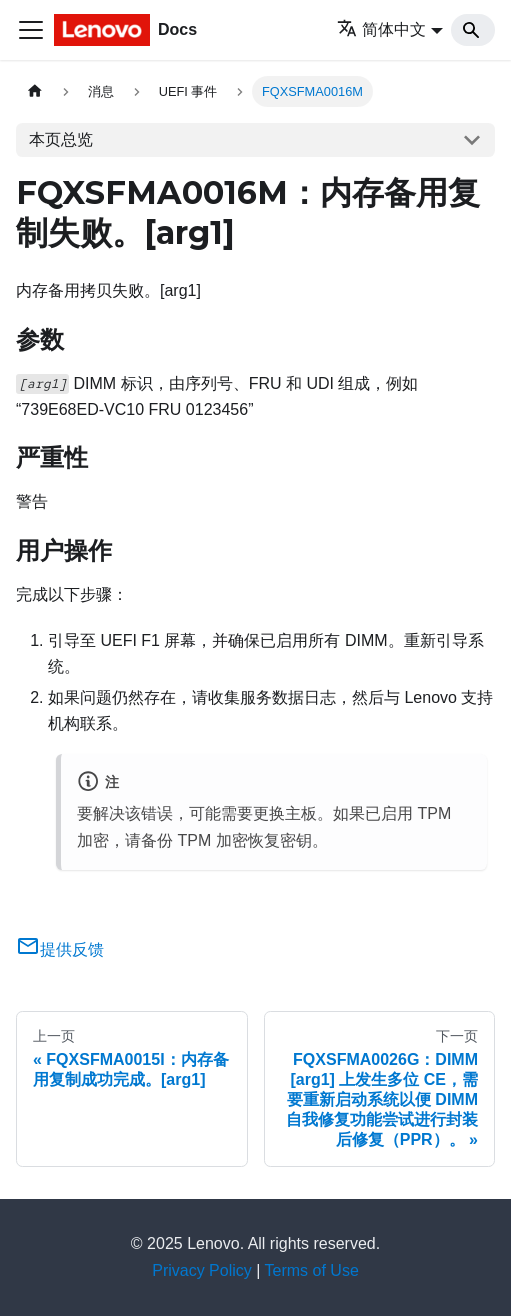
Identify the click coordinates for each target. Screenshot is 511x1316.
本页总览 (61, 139)
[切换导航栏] (31, 30)
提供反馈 (60, 949)
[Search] (473, 30)
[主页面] (35, 91)
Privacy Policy (202, 1270)
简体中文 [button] (381, 29)
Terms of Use (312, 1270)
